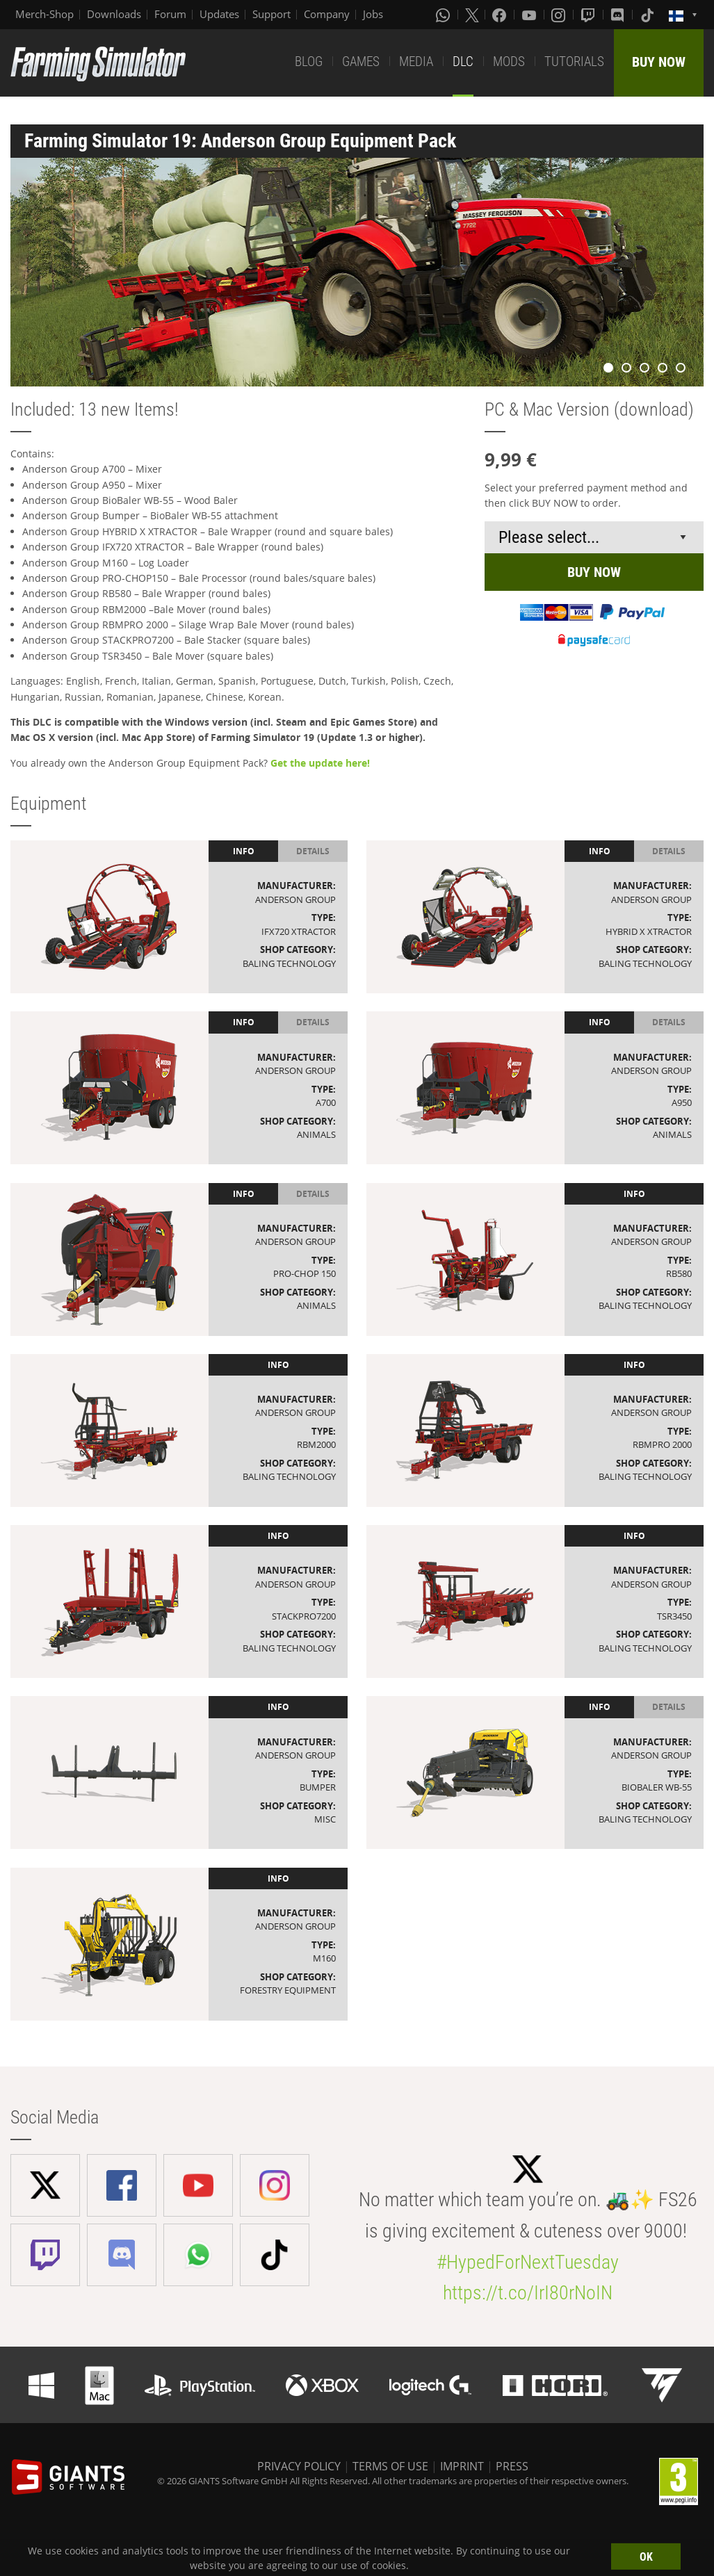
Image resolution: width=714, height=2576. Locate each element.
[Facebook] (500, 14)
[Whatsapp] (444, 14)
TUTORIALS (574, 62)
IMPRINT (462, 2466)
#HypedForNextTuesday (528, 2262)
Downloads (114, 14)
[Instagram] (559, 14)
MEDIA (416, 62)
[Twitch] (589, 14)
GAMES (361, 62)
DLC (463, 62)
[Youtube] (530, 14)
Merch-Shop (44, 14)
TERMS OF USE (390, 2466)
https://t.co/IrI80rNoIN (527, 2292)
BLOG (309, 62)
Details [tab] (313, 851)
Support (271, 14)
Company (327, 14)
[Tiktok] (648, 14)
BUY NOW (658, 62)
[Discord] (618, 14)
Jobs (373, 14)
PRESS (512, 2466)
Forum (170, 14)
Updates (219, 14)
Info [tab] (243, 851)
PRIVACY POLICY (299, 2466)
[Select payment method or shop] (594, 537)
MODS (509, 62)
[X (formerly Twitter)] (472, 14)
